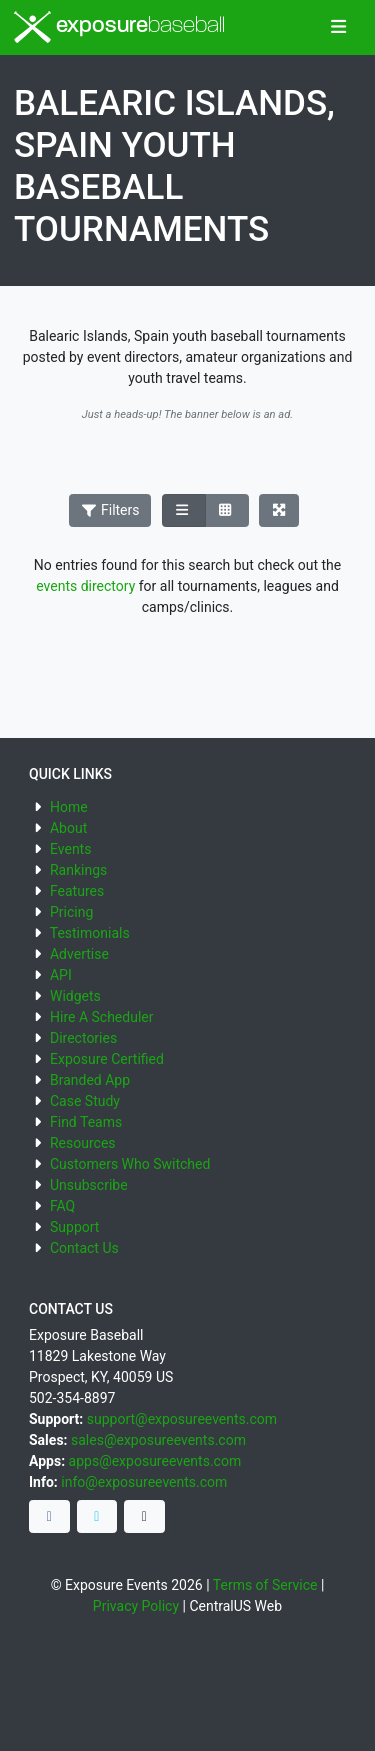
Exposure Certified (107, 1059)
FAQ (62, 1206)
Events (70, 849)
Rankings (78, 870)
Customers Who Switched (130, 1164)
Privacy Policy (136, 1606)
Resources (83, 1143)
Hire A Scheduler (101, 1017)
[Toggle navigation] (338, 28)
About (68, 828)
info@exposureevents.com (144, 1482)
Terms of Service (265, 1585)
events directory (85, 586)
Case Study (85, 1101)
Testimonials (90, 933)
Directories (83, 1038)
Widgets (75, 996)
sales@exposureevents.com (158, 1440)
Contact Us (84, 1248)
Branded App (90, 1080)
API (61, 975)
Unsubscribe (89, 1185)
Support (74, 1227)
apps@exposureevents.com (155, 1461)
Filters (110, 510)
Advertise (79, 954)
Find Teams (86, 1122)
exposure (119, 27)
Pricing (71, 912)
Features (77, 891)
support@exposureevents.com (182, 1419)
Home (69, 807)
